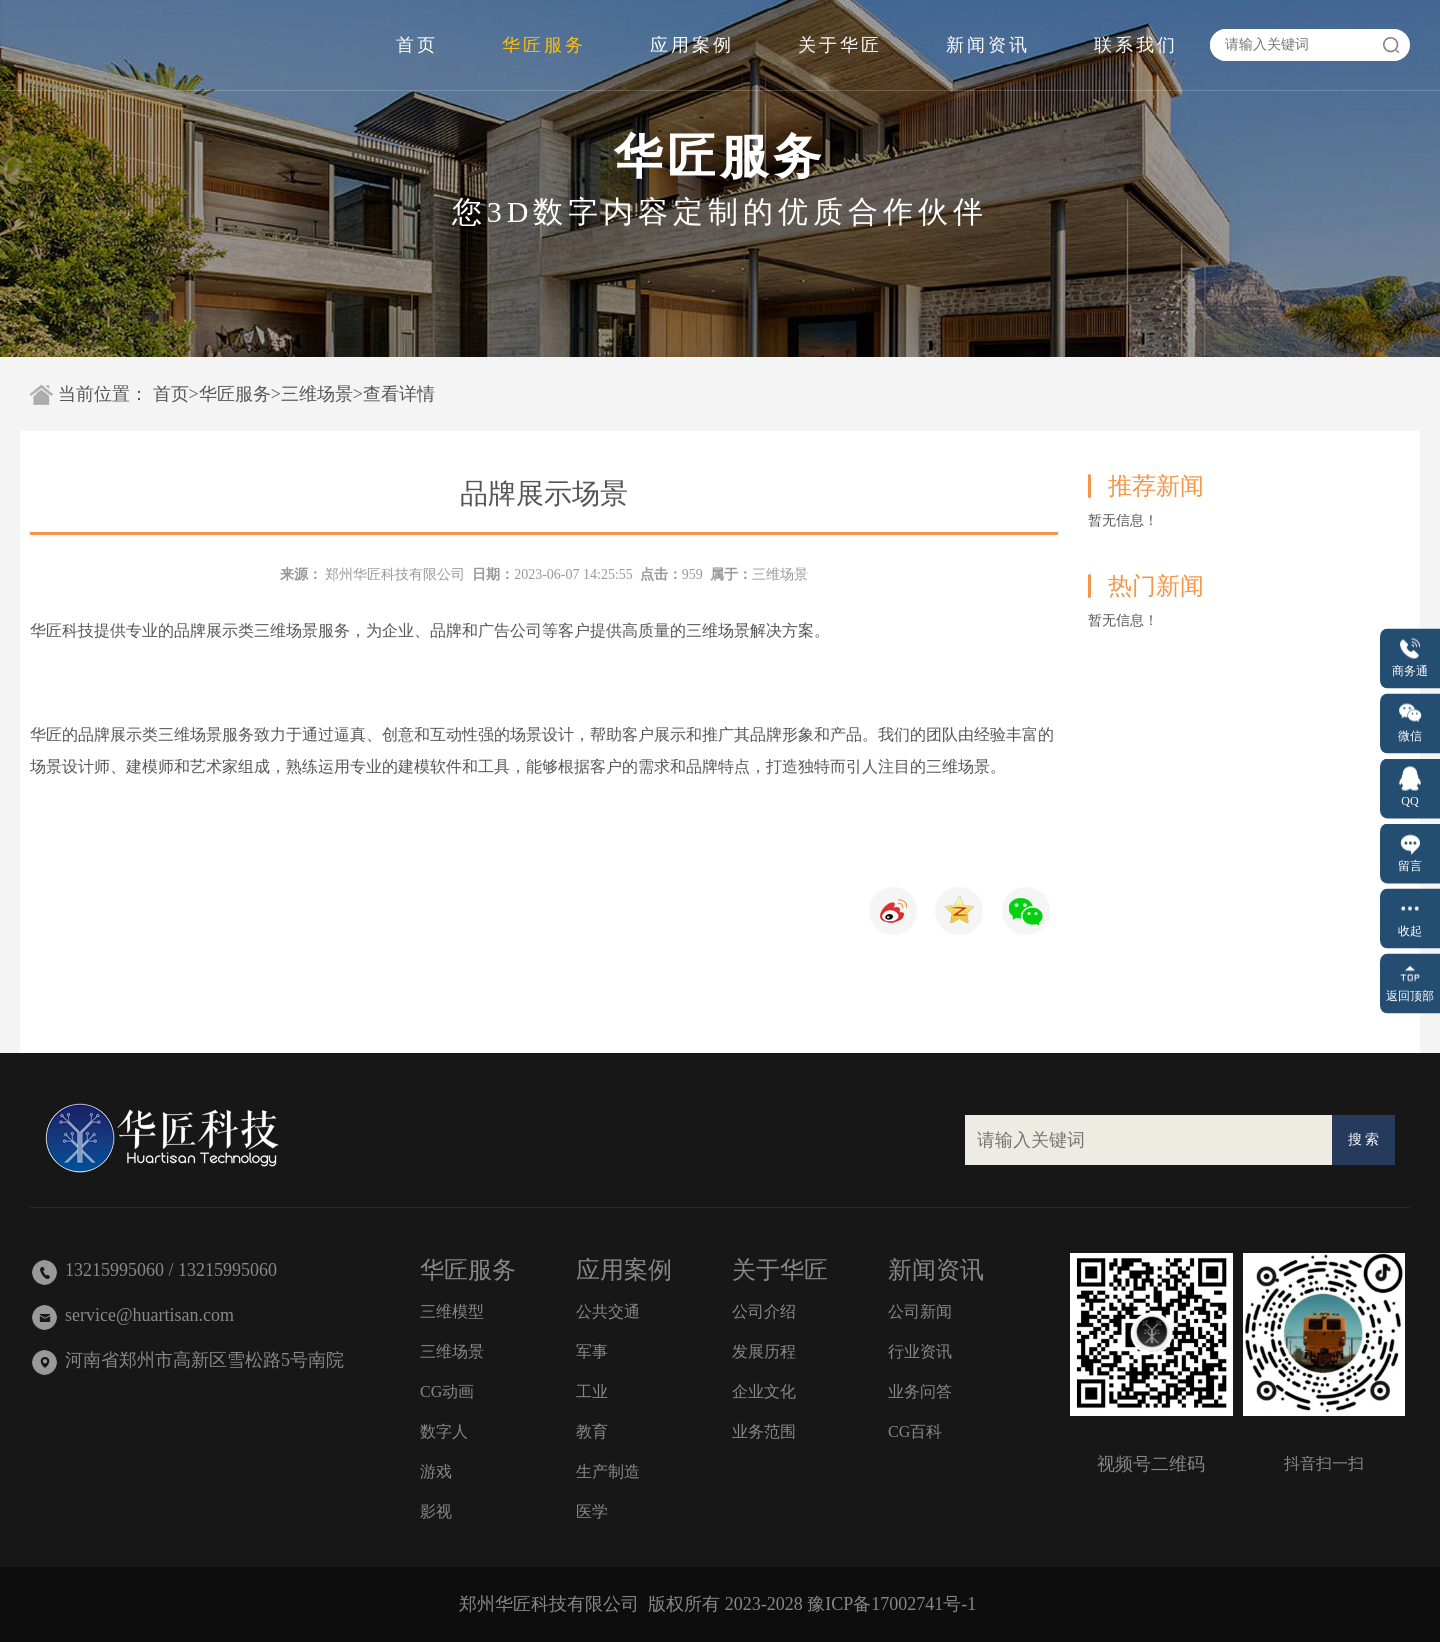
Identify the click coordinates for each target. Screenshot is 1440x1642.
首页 (417, 45)
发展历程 (764, 1351)
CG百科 (915, 1431)
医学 (592, 1511)
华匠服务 (544, 45)
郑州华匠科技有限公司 (395, 574)
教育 (592, 1431)
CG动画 (447, 1391)
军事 (592, 1351)
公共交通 (608, 1311)
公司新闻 (920, 1311)
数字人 (444, 1431)
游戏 (436, 1471)
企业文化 (764, 1391)
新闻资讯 (988, 45)
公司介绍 (764, 1311)
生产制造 (608, 1471)
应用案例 (692, 45)
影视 (436, 1511)
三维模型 (452, 1311)
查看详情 (399, 394)
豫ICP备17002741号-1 (891, 1604)
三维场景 (317, 394)
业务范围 (764, 1431)
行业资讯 (920, 1351)
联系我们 (1136, 45)
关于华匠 (840, 45)
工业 (592, 1391)
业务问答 (920, 1391)
